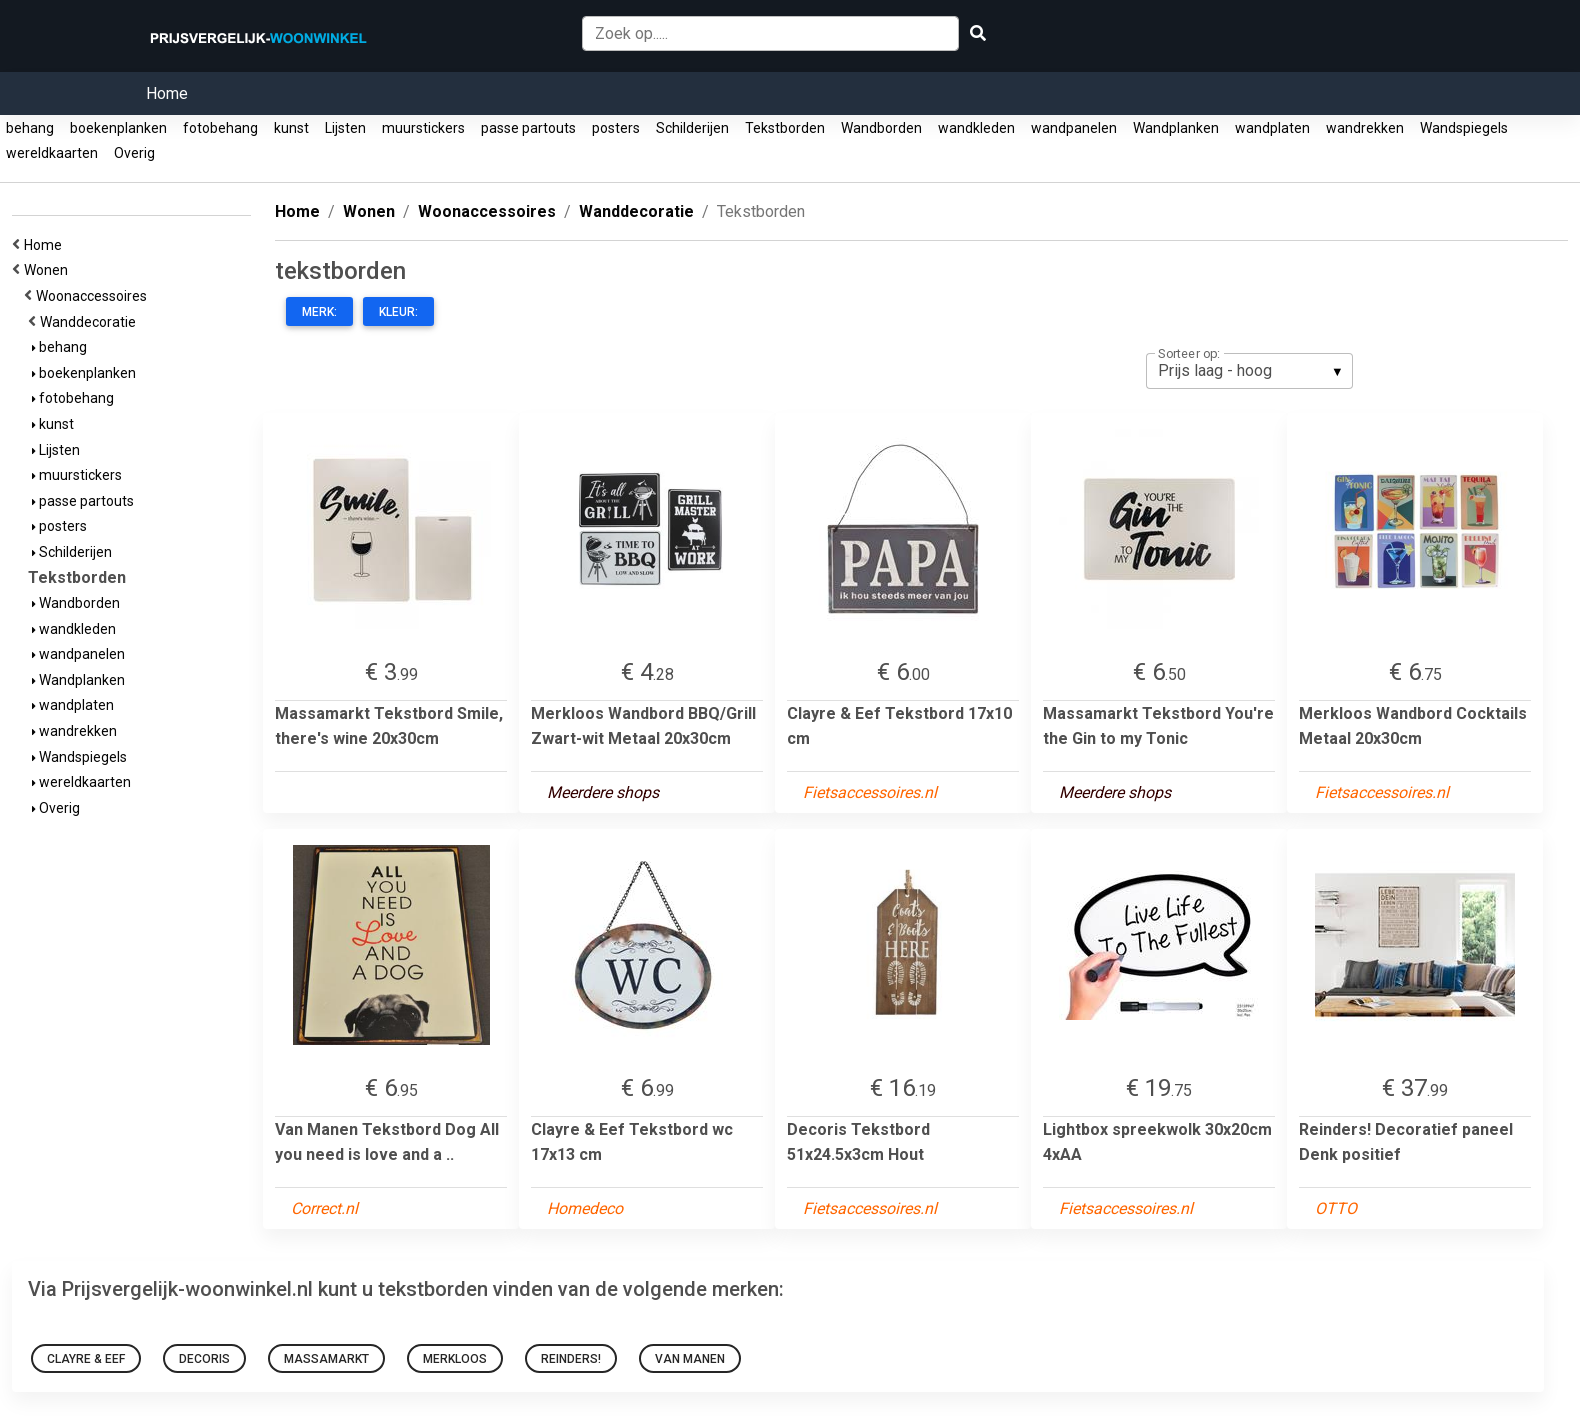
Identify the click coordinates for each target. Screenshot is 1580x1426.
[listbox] (1249, 371)
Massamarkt (326, 1359)
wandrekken (1365, 128)
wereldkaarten (52, 153)
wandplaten (1272, 128)
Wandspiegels (1464, 128)
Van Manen (690, 1359)
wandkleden (976, 128)
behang (30, 128)
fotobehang (220, 128)
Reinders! (571, 1359)
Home (167, 93)
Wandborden (881, 128)
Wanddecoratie (91, 322)
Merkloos (455, 1359)
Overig (134, 153)
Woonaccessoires (94, 296)
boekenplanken (118, 128)
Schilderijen (692, 128)
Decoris (204, 1359)
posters (616, 128)
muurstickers (423, 128)
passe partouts (528, 128)
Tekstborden (785, 128)
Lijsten (345, 128)
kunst (291, 128)
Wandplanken (1176, 128)
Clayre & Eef (86, 1359)
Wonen (49, 270)
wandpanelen (1074, 128)
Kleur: (398, 312)
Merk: (319, 312)
